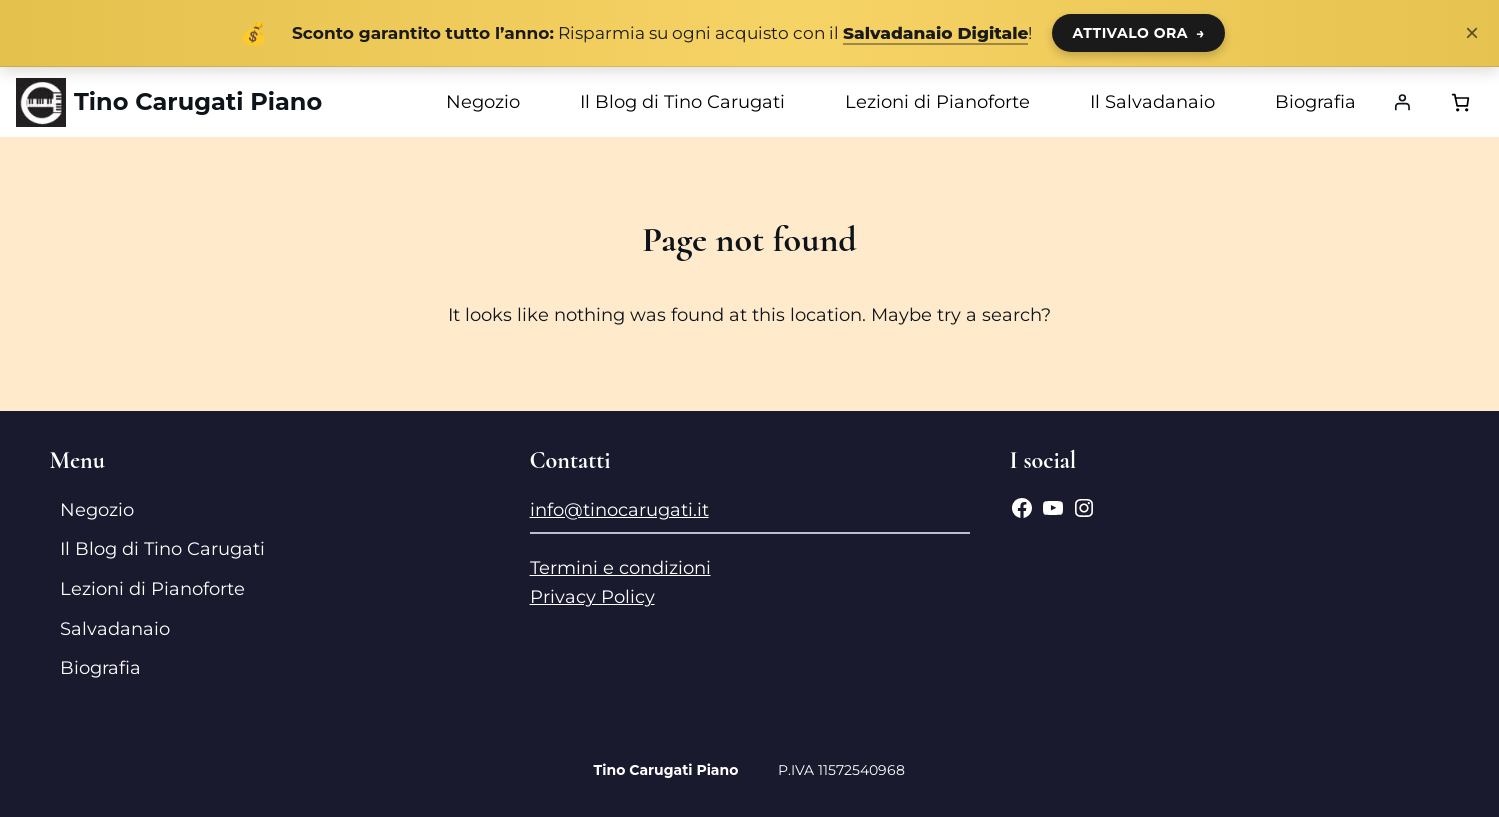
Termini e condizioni (620, 568)
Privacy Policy (592, 597)
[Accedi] (1402, 102)
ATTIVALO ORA (1138, 33)
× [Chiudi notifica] (1472, 33)
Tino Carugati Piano (198, 101)
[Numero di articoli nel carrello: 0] (1460, 102)
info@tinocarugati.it (619, 510)
